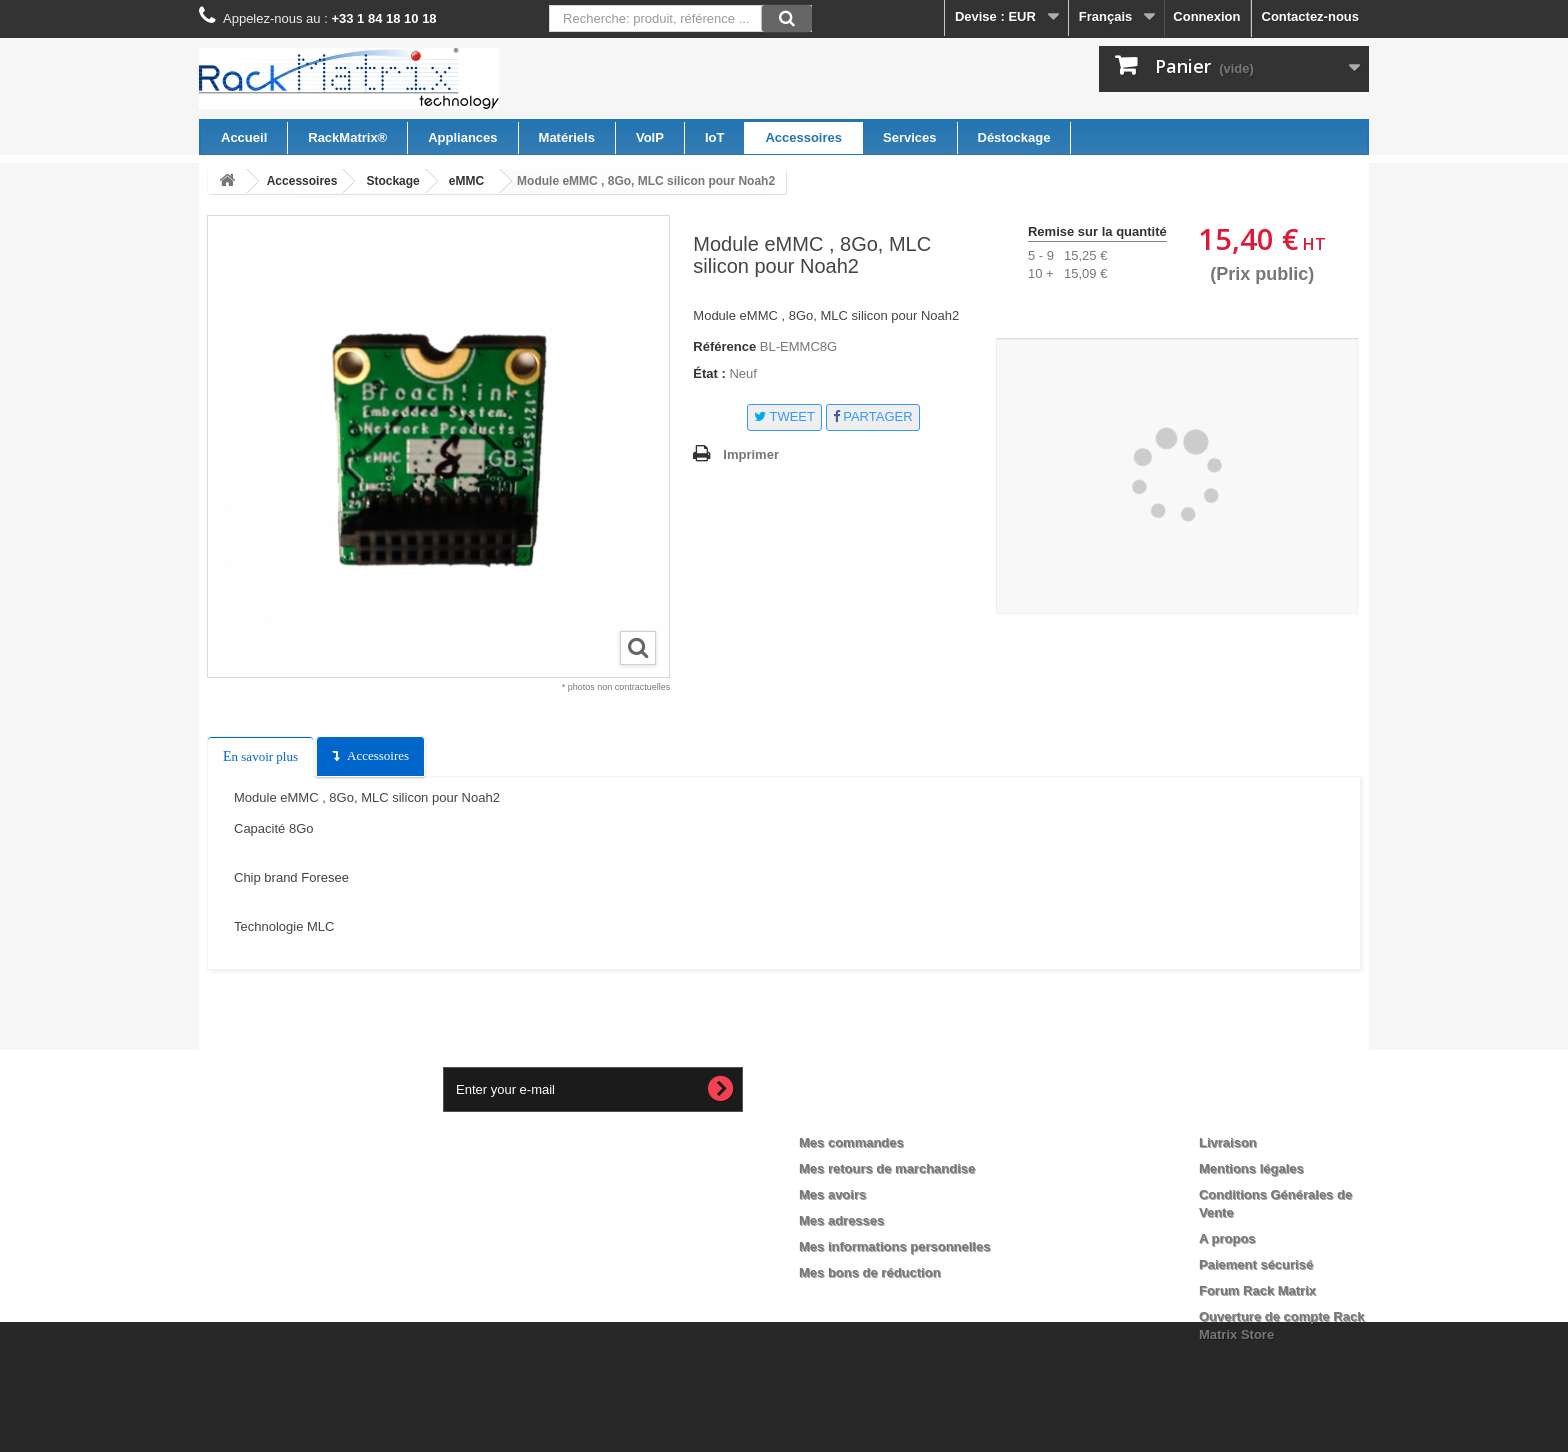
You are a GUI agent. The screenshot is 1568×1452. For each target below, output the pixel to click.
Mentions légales (1251, 1168)
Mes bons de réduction (870, 1272)
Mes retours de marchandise (887, 1168)
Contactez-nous (1311, 16)
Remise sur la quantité (1097, 231)
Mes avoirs (832, 1194)
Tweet (784, 416)
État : (709, 373)
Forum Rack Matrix (1257, 1290)
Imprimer (751, 454)
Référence (724, 346)
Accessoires (378, 755)
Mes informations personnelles (894, 1246)
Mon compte (856, 1110)
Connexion (1206, 16)
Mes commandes (851, 1142)
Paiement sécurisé (1256, 1264)
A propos (1227, 1238)
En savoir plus (260, 756)
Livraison (1228, 1142)
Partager (873, 416)
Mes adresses (841, 1220)
